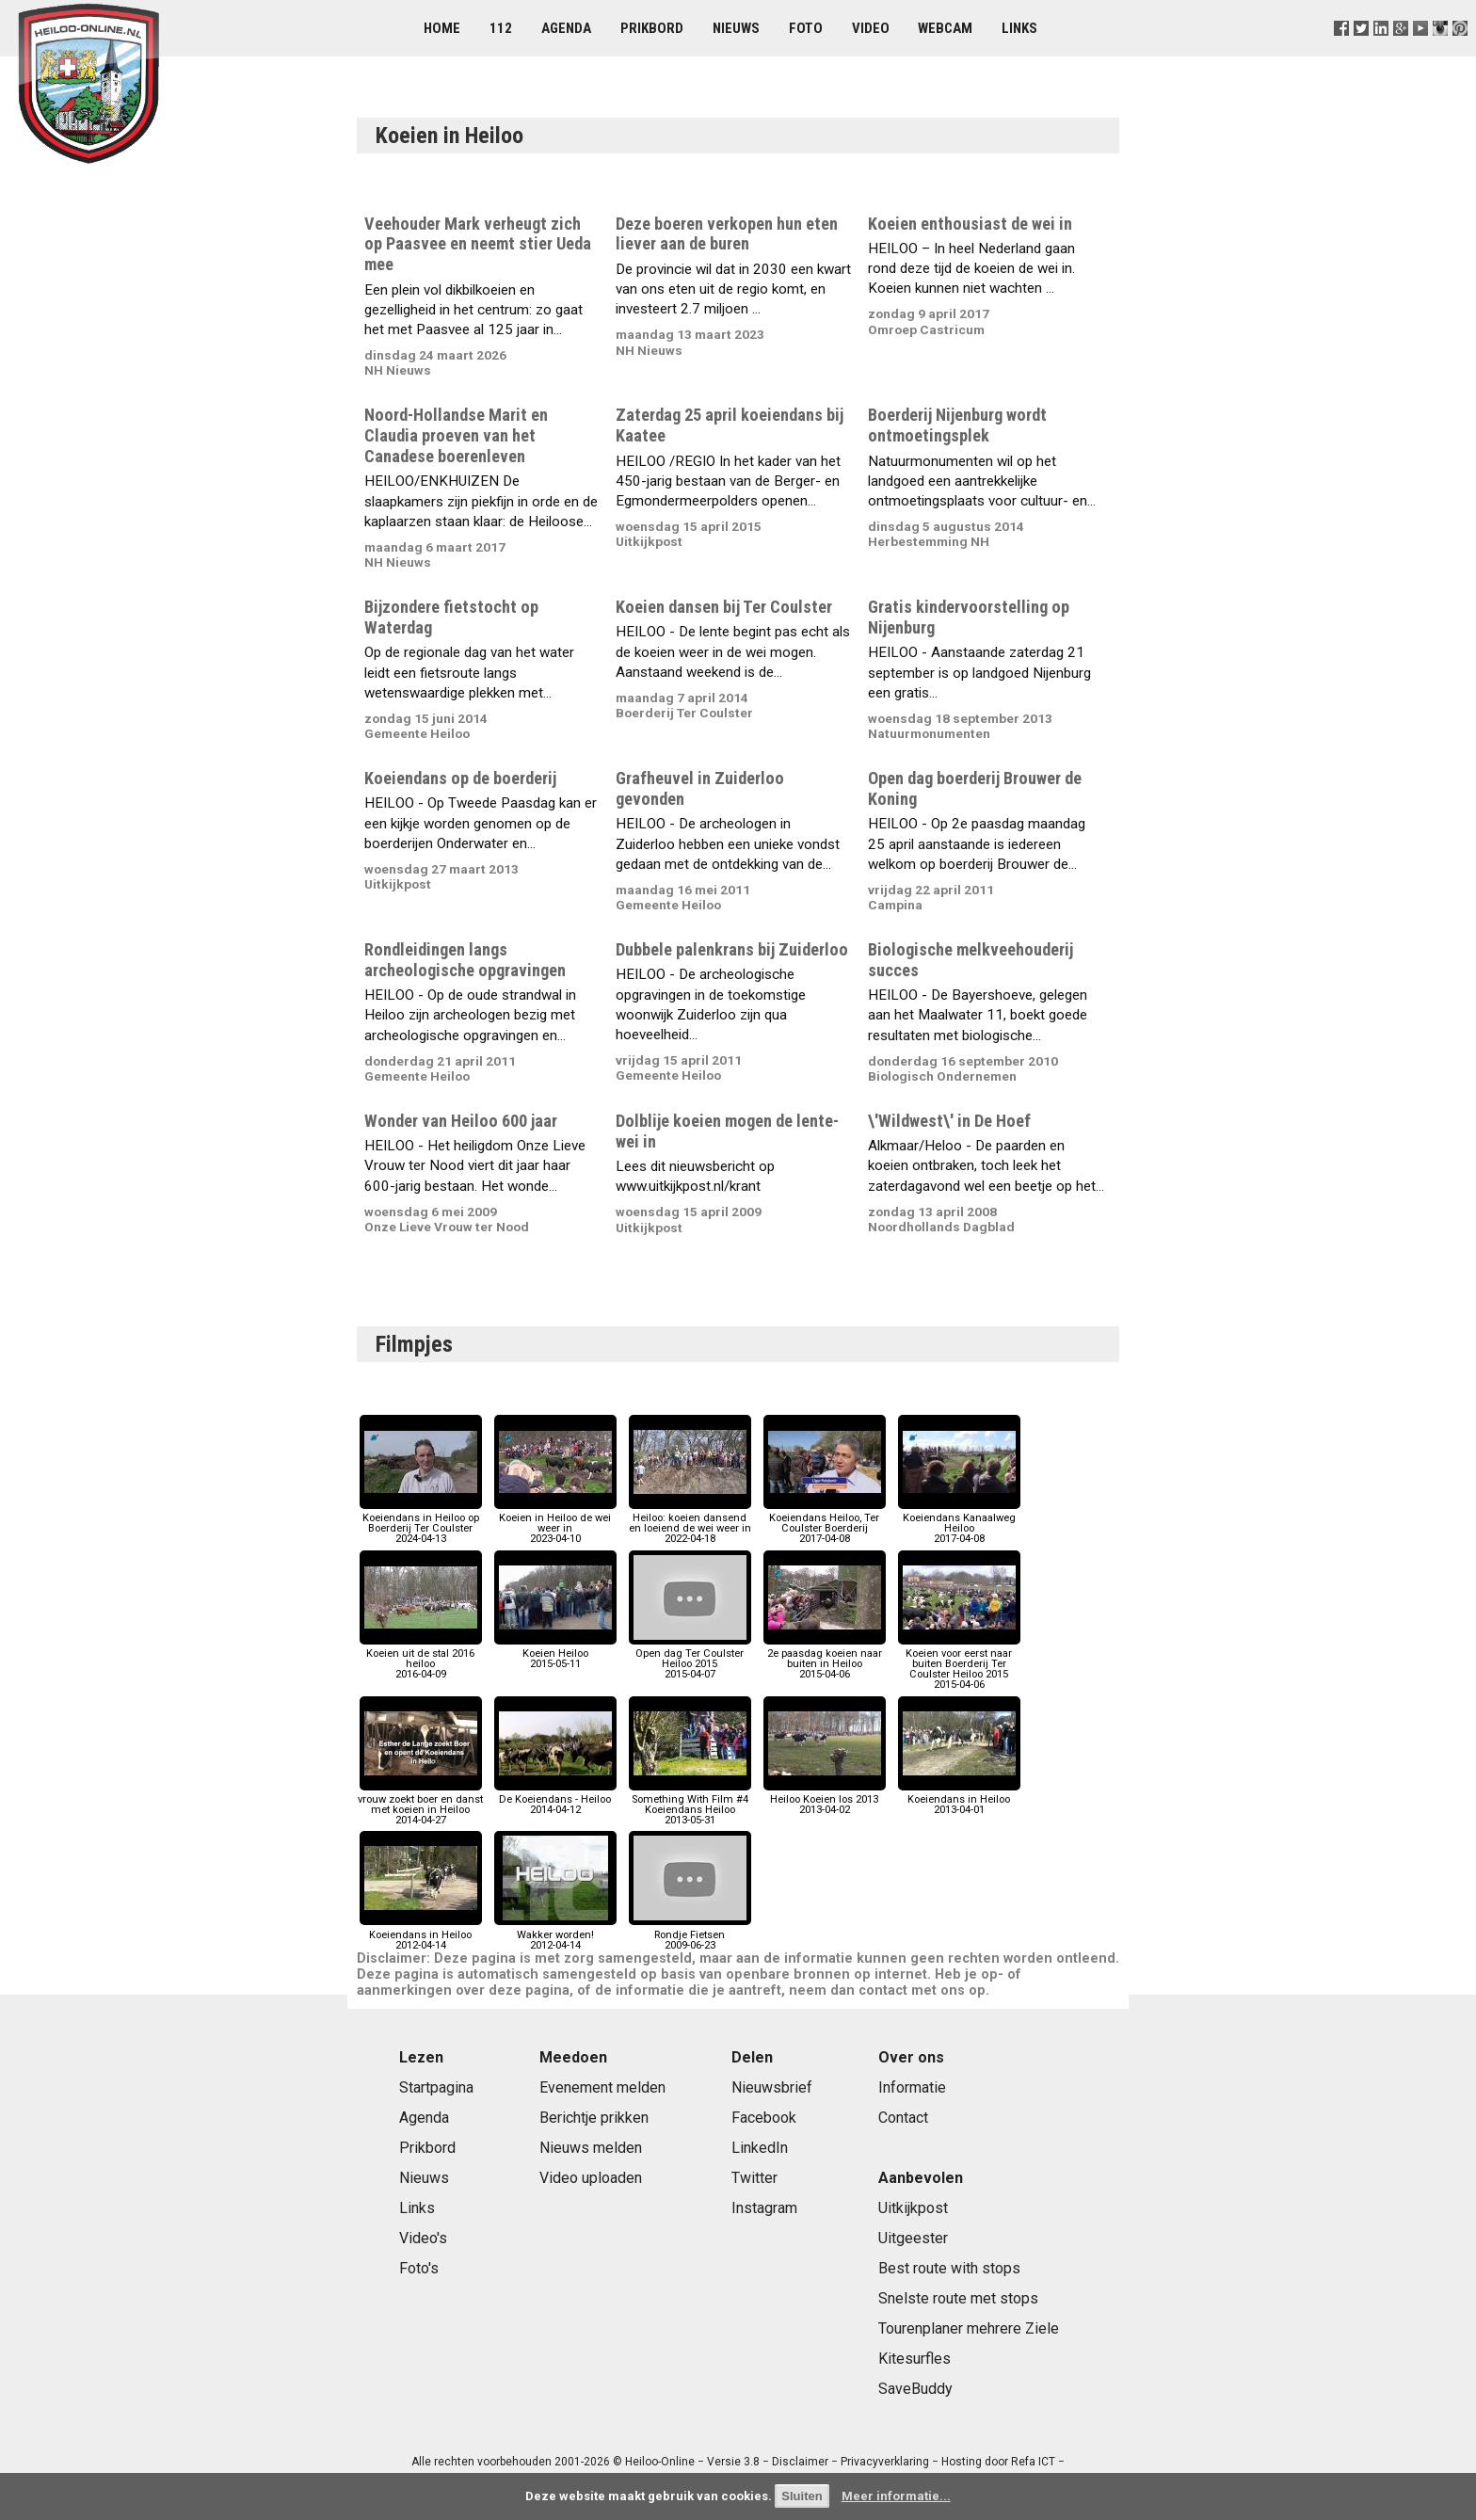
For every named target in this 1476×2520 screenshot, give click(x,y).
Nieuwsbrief (771, 2087)
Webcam (945, 28)
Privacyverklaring (885, 2461)
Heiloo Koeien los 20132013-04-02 (824, 1799)
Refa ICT (1033, 2461)
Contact (903, 2118)
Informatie (912, 2087)
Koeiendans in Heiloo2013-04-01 (959, 1799)
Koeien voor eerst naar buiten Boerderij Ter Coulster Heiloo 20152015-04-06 (959, 1664)
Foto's (419, 2268)
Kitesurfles (914, 2359)
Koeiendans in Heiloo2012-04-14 (421, 1934)
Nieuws (736, 28)
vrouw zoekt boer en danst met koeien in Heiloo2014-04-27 (420, 1805)
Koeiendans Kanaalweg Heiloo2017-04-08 (959, 1523)
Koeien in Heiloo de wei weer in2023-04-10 (555, 1523)
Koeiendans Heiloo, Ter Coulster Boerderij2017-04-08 (824, 1523)
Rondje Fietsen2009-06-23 (690, 1934)
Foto (806, 28)
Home (442, 28)
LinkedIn (759, 2148)
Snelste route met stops (958, 2298)
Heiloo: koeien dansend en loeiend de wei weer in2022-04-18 (690, 1523)
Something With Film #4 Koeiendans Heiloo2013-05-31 (690, 1805)
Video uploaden (590, 2178)
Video (871, 28)
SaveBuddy (915, 2389)
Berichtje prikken (594, 2118)
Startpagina (436, 2087)
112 (500, 28)
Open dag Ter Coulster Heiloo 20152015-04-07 (690, 1659)
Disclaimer (800, 2461)
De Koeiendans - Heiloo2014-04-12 (555, 1799)
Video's (423, 2238)
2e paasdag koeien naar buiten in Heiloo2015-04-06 (824, 1659)
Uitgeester (913, 2238)
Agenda (566, 28)
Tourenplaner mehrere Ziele (968, 2328)
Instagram (764, 2208)
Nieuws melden (590, 2148)
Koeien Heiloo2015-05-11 (555, 1653)
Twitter (754, 2178)
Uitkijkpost (913, 2208)
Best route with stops (949, 2268)
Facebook (763, 2118)
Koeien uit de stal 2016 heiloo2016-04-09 (421, 1659)
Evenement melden (602, 2087)
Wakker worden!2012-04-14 (555, 1934)
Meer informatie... (896, 2496)
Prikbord (651, 28)
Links (1019, 28)
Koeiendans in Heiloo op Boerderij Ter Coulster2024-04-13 (421, 1523)
